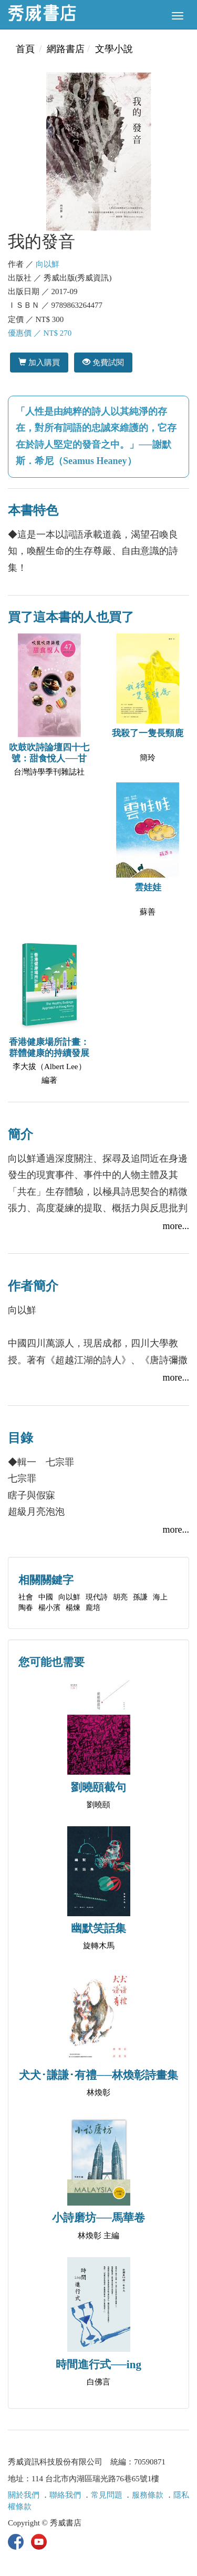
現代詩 (97, 1597)
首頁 (25, 49)
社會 (25, 1597)
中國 (45, 1597)
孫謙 (140, 1597)
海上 (160, 1597)
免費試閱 (103, 362)
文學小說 (114, 49)
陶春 (25, 1608)
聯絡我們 (65, 2495)
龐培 (93, 1608)
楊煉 (73, 1608)
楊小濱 (49, 1608)
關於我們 (23, 2495)
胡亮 (120, 1597)
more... (176, 1226)
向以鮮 (47, 264)
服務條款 (147, 2495)
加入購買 (39, 362)
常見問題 (106, 2495)
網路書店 (66, 49)
